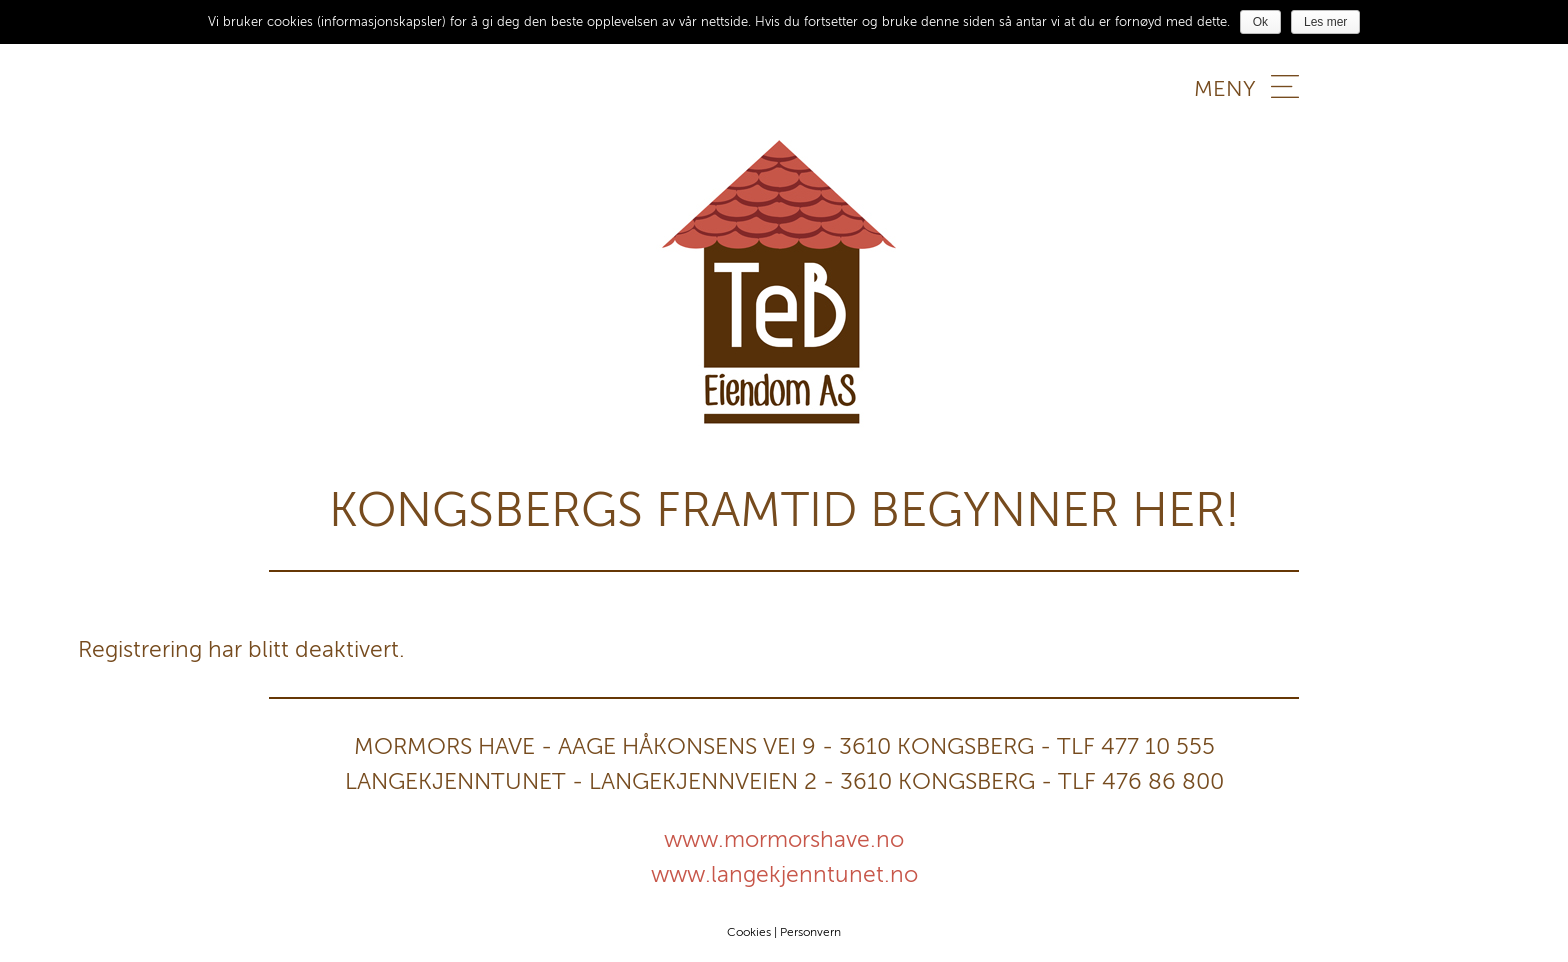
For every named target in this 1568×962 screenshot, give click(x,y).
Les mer (1325, 22)
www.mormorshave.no (784, 839)
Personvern (810, 932)
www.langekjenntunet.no (784, 874)
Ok (1260, 22)
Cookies (749, 932)
